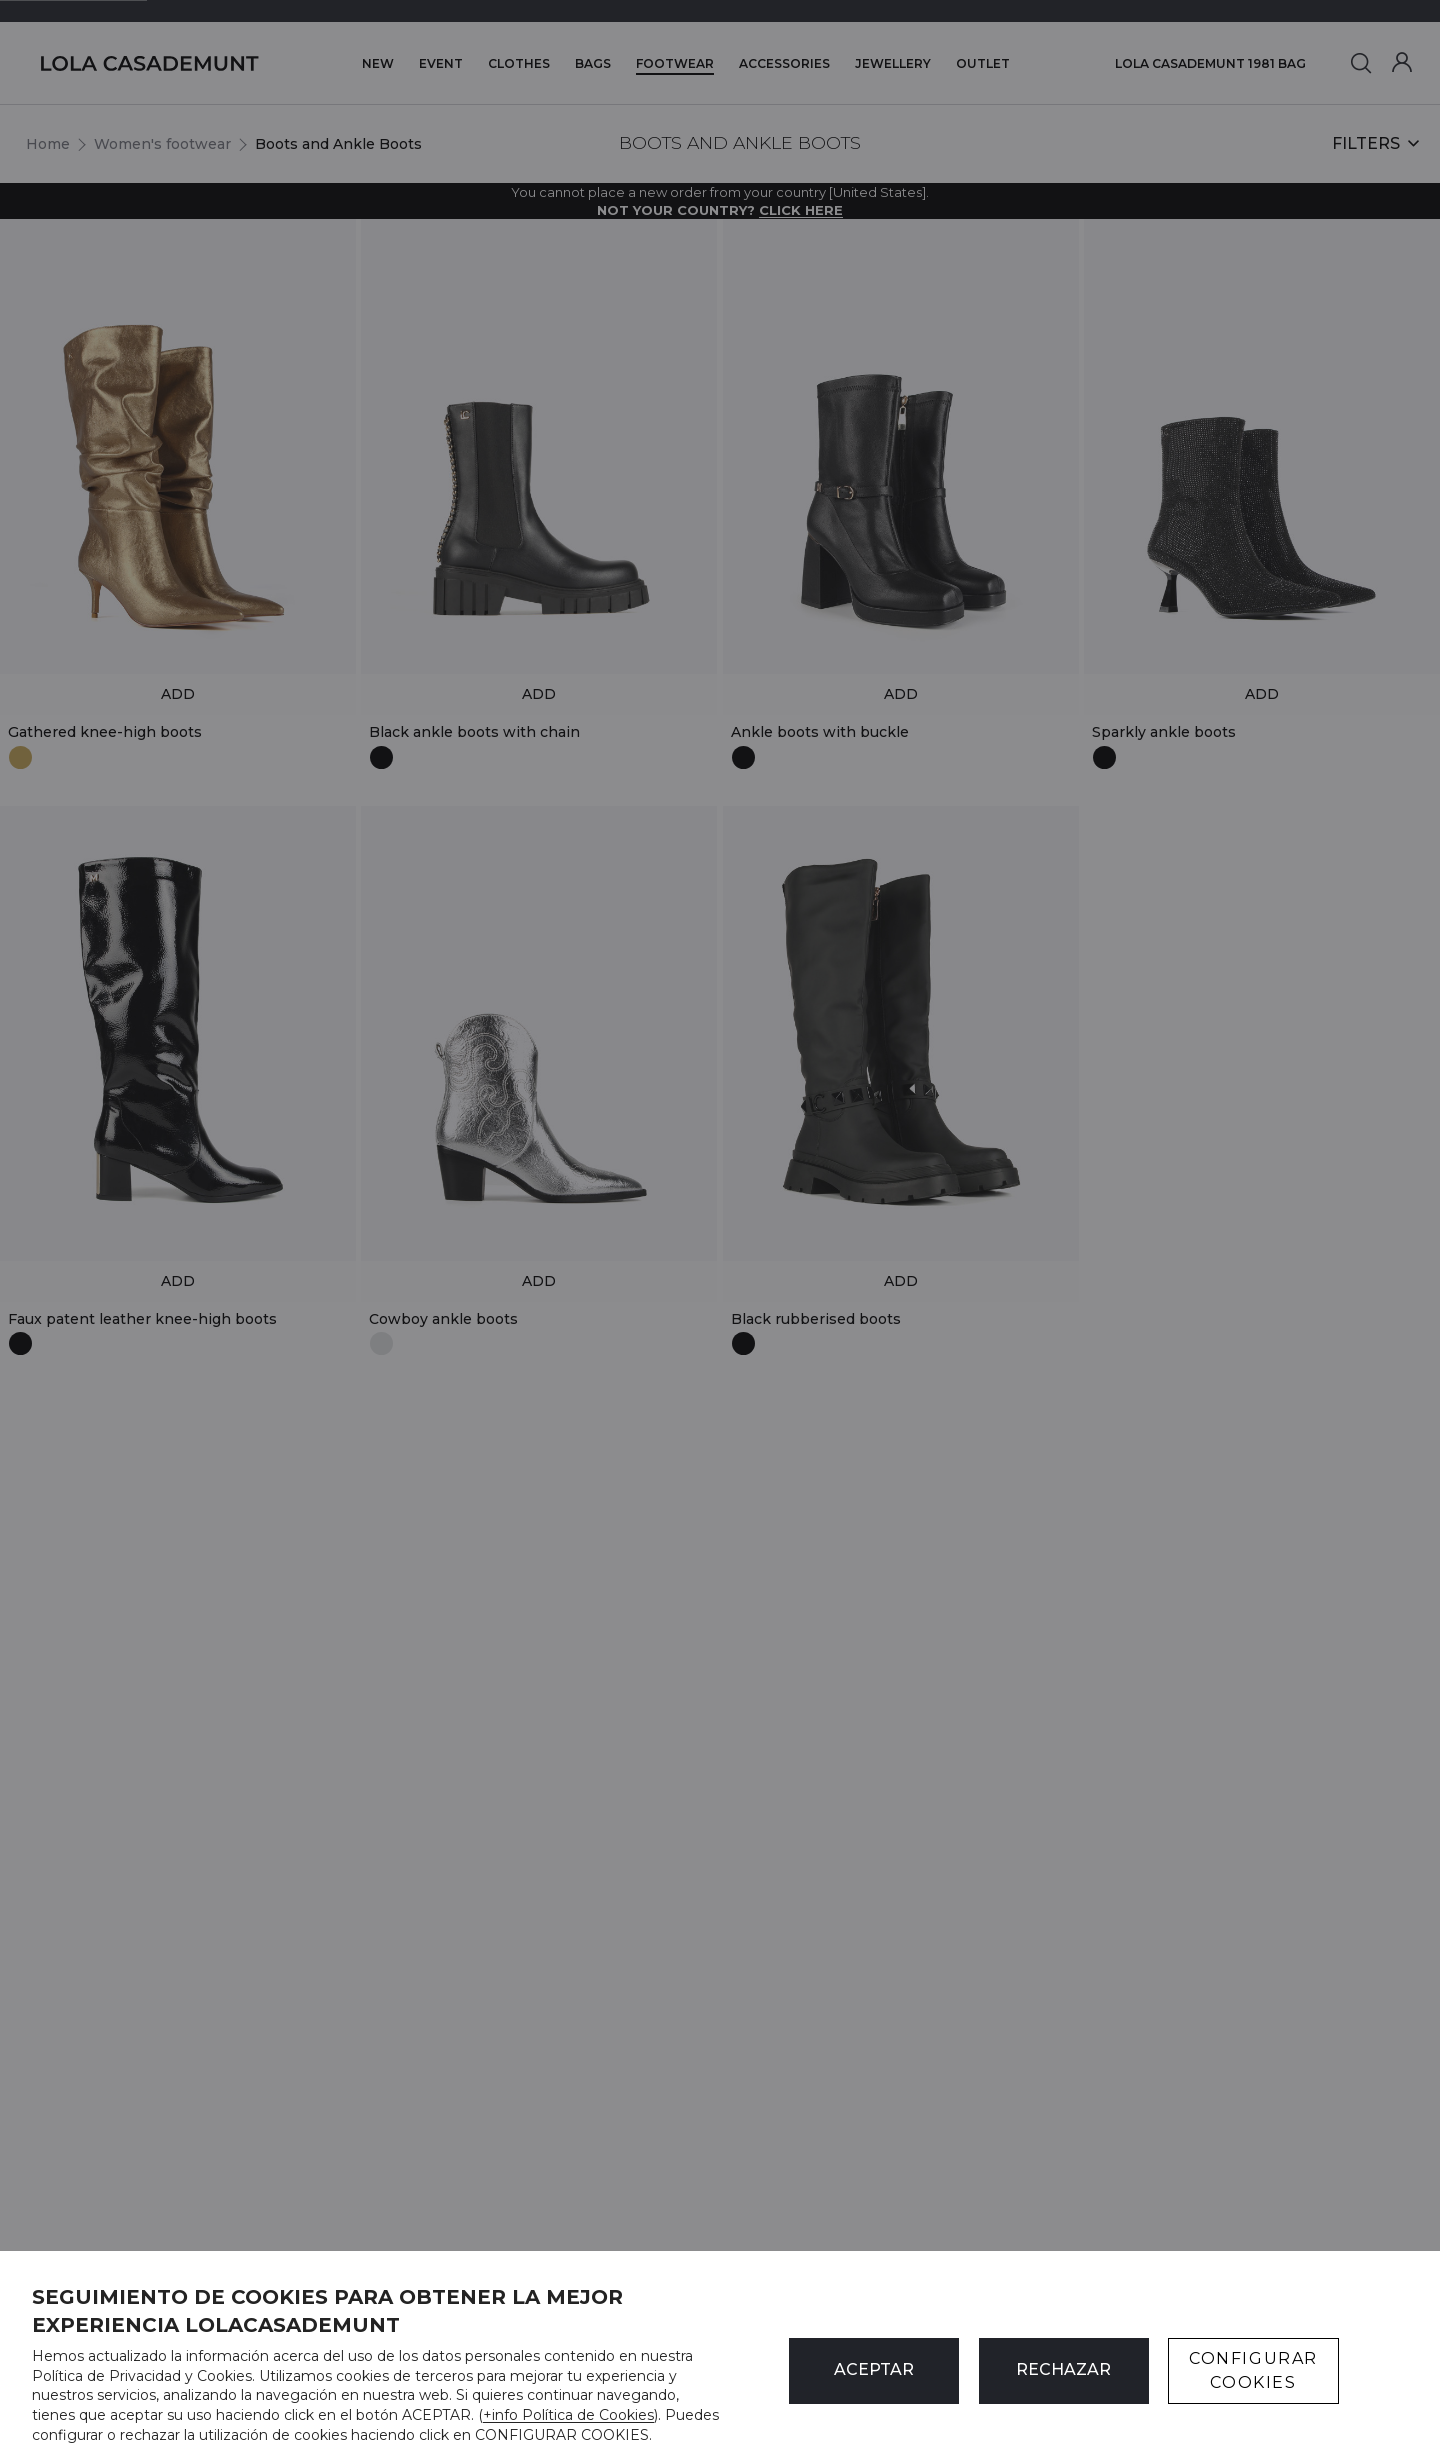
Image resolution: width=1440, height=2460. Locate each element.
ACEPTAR (874, 2369)
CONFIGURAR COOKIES (1253, 2370)
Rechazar (1063, 2369)
